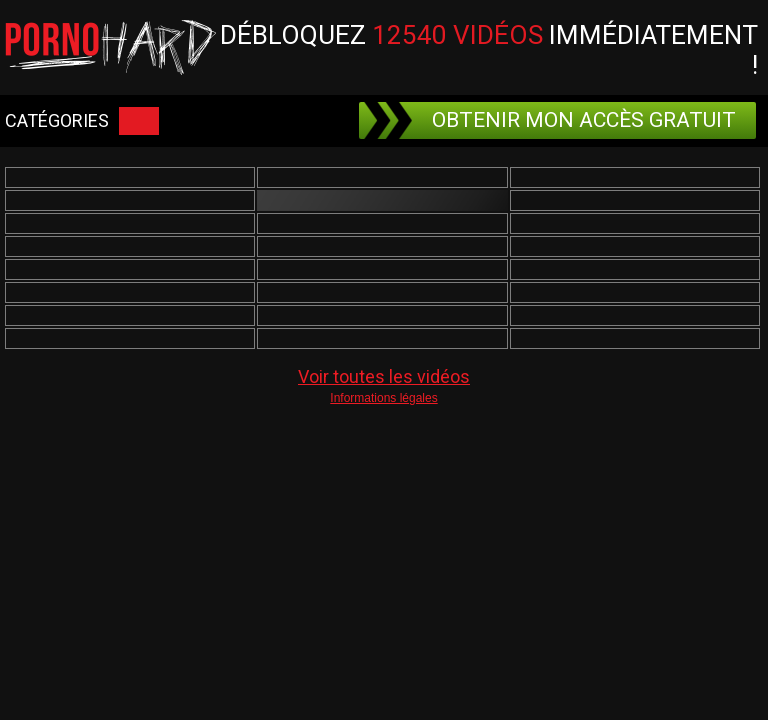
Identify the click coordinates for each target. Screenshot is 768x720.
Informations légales (383, 398)
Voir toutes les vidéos (384, 376)
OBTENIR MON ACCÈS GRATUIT (550, 120)
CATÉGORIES (82, 121)
